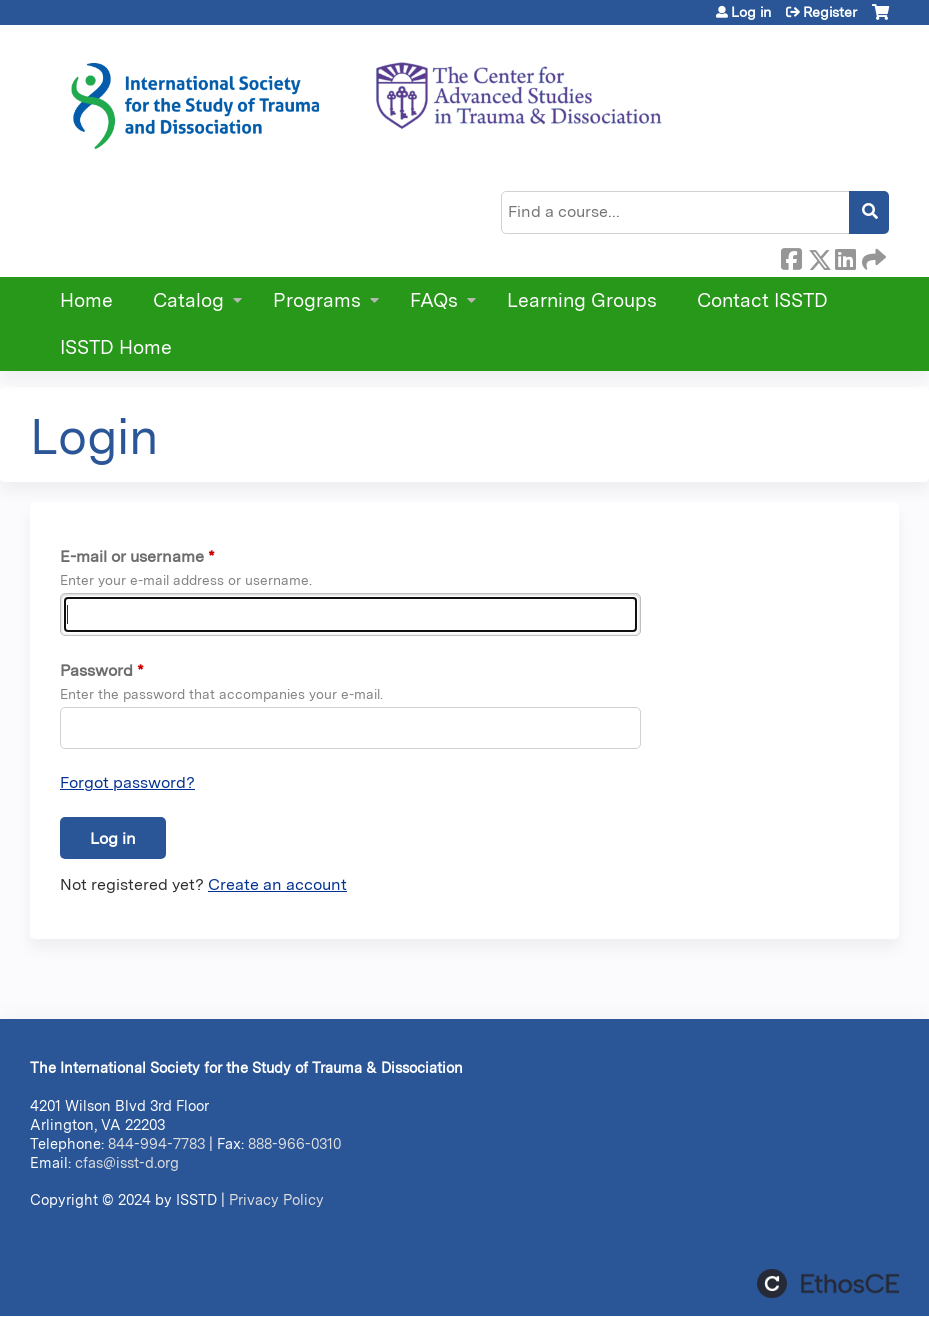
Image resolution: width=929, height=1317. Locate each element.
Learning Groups (582, 300)
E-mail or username (132, 556)
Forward (872, 256)
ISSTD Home (116, 347)
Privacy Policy (276, 1199)
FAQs (434, 300)
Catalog (188, 300)
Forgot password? (127, 782)
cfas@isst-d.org (127, 1162)
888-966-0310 (294, 1143)
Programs (317, 300)
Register (830, 12)
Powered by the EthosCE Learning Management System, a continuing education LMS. (828, 1283)
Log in (751, 12)
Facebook (791, 256)
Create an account (277, 884)
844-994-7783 (156, 1143)
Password (96, 670)
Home (86, 300)
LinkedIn (845, 256)
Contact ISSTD (762, 300)
